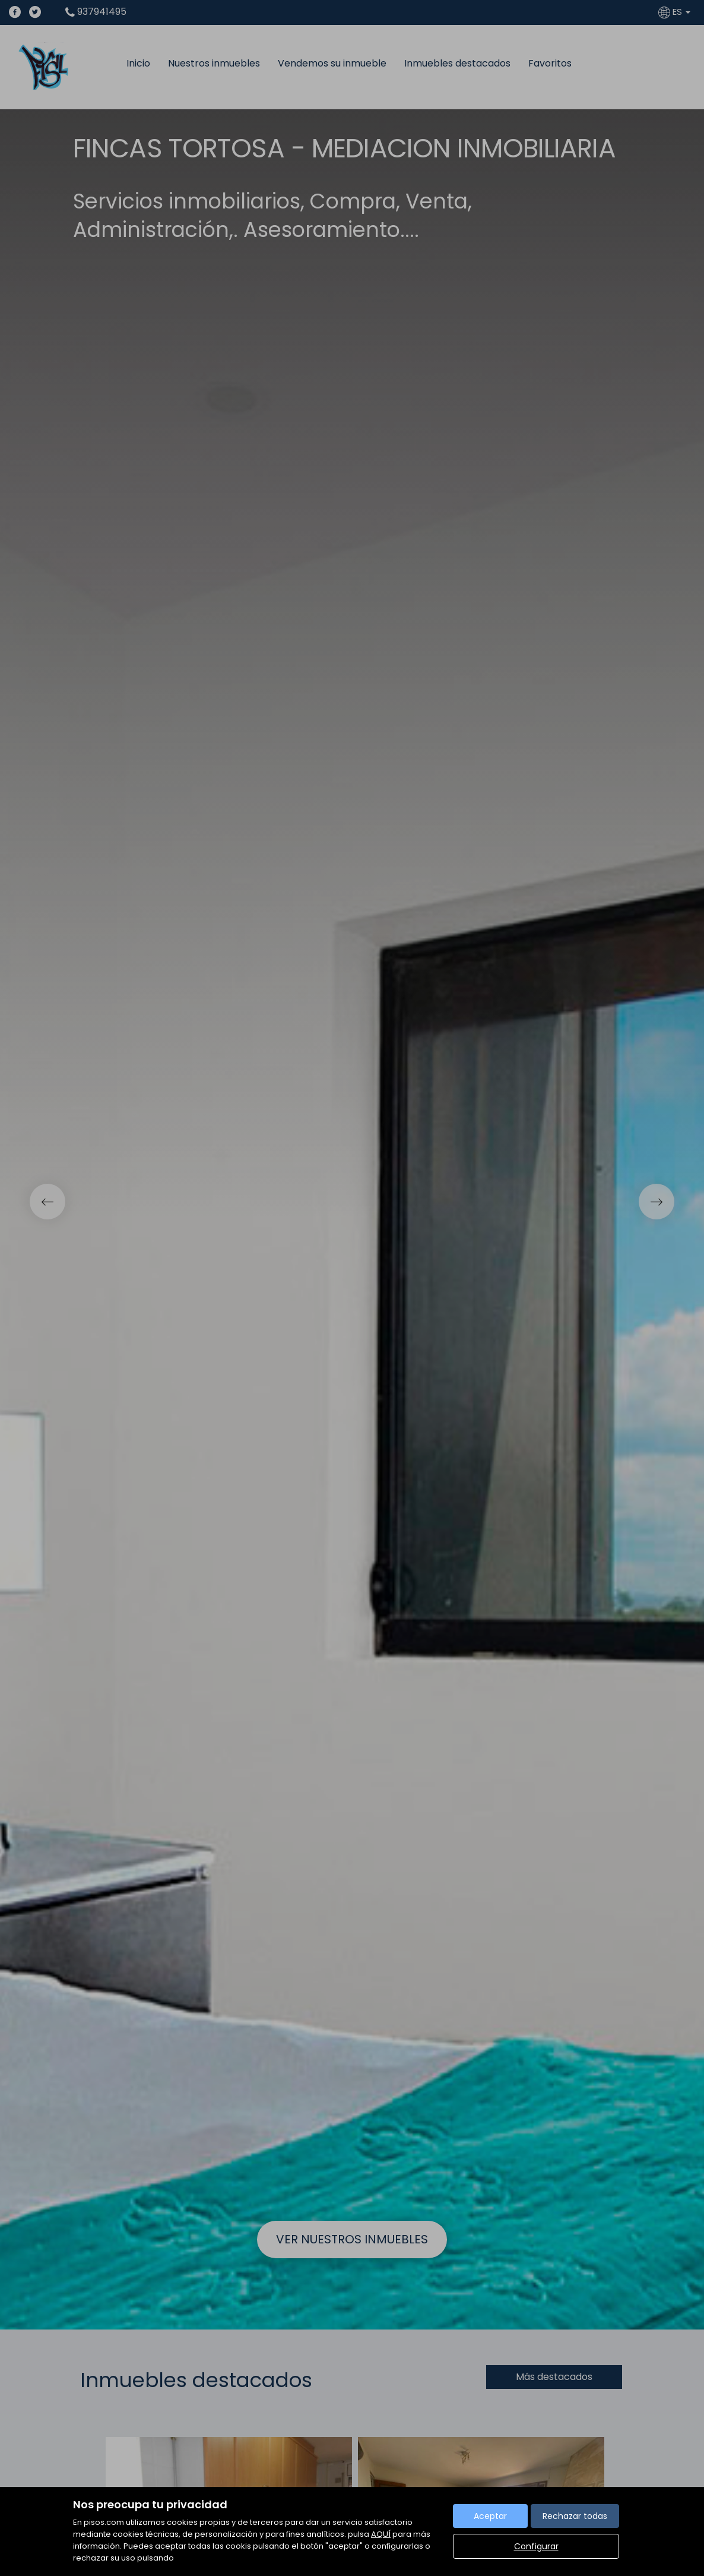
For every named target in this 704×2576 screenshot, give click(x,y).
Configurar (536, 2546)
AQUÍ (381, 2534)
